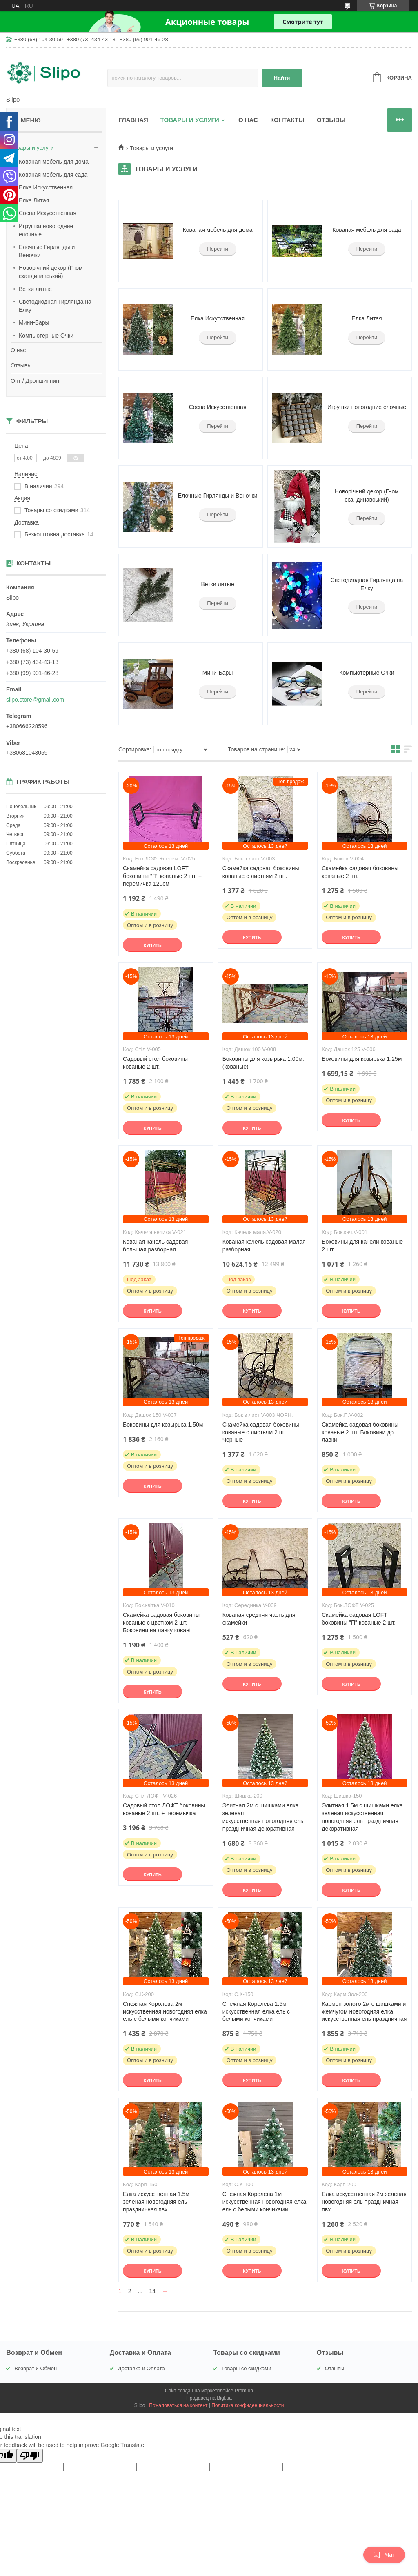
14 (152, 2291)
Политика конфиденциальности (247, 2405)
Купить (152, 945)
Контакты (287, 120)
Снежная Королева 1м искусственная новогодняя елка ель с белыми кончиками (264, 2202)
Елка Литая (34, 200)
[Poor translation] (30, 2456)
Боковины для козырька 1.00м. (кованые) (263, 1063)
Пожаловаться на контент (178, 2405)
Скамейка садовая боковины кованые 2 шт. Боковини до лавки (360, 1432)
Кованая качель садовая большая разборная (155, 1245)
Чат (384, 2554)
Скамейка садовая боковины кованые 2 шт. (360, 872)
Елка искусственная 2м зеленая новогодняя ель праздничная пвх (364, 2202)
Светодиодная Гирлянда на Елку (55, 305)
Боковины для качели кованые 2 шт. (362, 1245)
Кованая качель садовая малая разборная (264, 1245)
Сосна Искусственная (47, 213)
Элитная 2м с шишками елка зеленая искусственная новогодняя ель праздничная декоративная (263, 1817)
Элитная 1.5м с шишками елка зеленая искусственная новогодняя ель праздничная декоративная (362, 1817)
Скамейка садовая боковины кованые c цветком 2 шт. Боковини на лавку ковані (161, 1622)
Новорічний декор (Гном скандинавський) (51, 271)
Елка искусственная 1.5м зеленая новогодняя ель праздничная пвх (156, 2202)
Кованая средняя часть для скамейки (259, 1618)
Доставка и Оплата (141, 2368)
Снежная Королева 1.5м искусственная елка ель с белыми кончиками (256, 2011)
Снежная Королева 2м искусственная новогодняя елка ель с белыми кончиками (165, 2011)
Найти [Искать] (282, 78)
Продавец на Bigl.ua (209, 2398)
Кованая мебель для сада (53, 174)
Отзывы (21, 365)
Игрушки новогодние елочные (46, 230)
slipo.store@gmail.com (35, 699)
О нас (18, 350)
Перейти (217, 249)
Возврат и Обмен (35, 2368)
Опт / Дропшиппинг (36, 381)
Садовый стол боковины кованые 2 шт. (155, 1063)
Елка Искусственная (46, 187)
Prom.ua (244, 2391)
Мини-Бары (34, 322)
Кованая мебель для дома (54, 161)
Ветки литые (35, 289)
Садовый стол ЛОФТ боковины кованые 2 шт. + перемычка (164, 1809)
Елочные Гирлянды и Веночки (47, 251)
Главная (133, 120)
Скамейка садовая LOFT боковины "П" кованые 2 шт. (359, 1618)
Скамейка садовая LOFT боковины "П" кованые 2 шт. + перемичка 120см (162, 876)
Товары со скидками (246, 2368)
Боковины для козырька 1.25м (362, 1059)
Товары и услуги (32, 147)
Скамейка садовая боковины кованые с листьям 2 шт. (260, 872)
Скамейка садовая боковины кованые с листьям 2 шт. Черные (260, 1432)
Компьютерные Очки (46, 335)
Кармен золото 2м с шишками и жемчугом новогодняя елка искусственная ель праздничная (364, 2011)
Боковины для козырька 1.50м (163, 1424)
